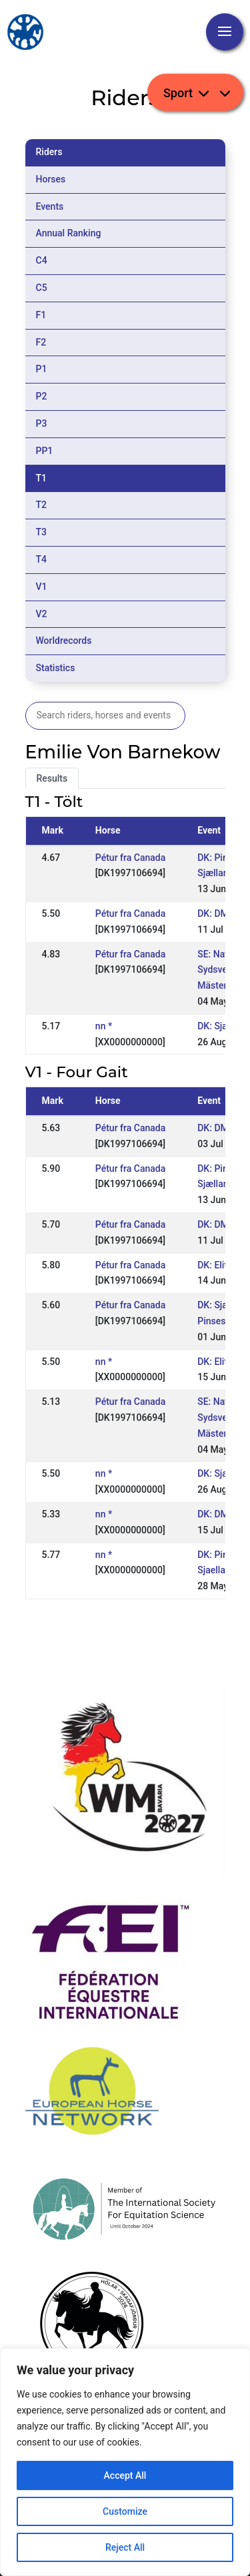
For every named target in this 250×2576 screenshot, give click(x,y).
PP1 (44, 450)
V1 (41, 586)
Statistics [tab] (55, 667)
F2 (41, 342)
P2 (41, 396)
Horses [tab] (51, 179)
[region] (125, 2462)
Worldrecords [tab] (64, 640)
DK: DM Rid (220, 913)
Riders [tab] (49, 151)
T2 (41, 504)
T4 (41, 559)
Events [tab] (50, 206)
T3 (41, 532)
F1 (41, 315)
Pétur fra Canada (130, 857)
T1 (41, 478)
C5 (41, 287)
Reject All (125, 2547)
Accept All (125, 2475)
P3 (41, 423)
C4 (41, 260)
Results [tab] (52, 778)
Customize (125, 2511)
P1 (41, 369)
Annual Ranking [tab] (68, 233)
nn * (103, 1026)
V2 (41, 614)
